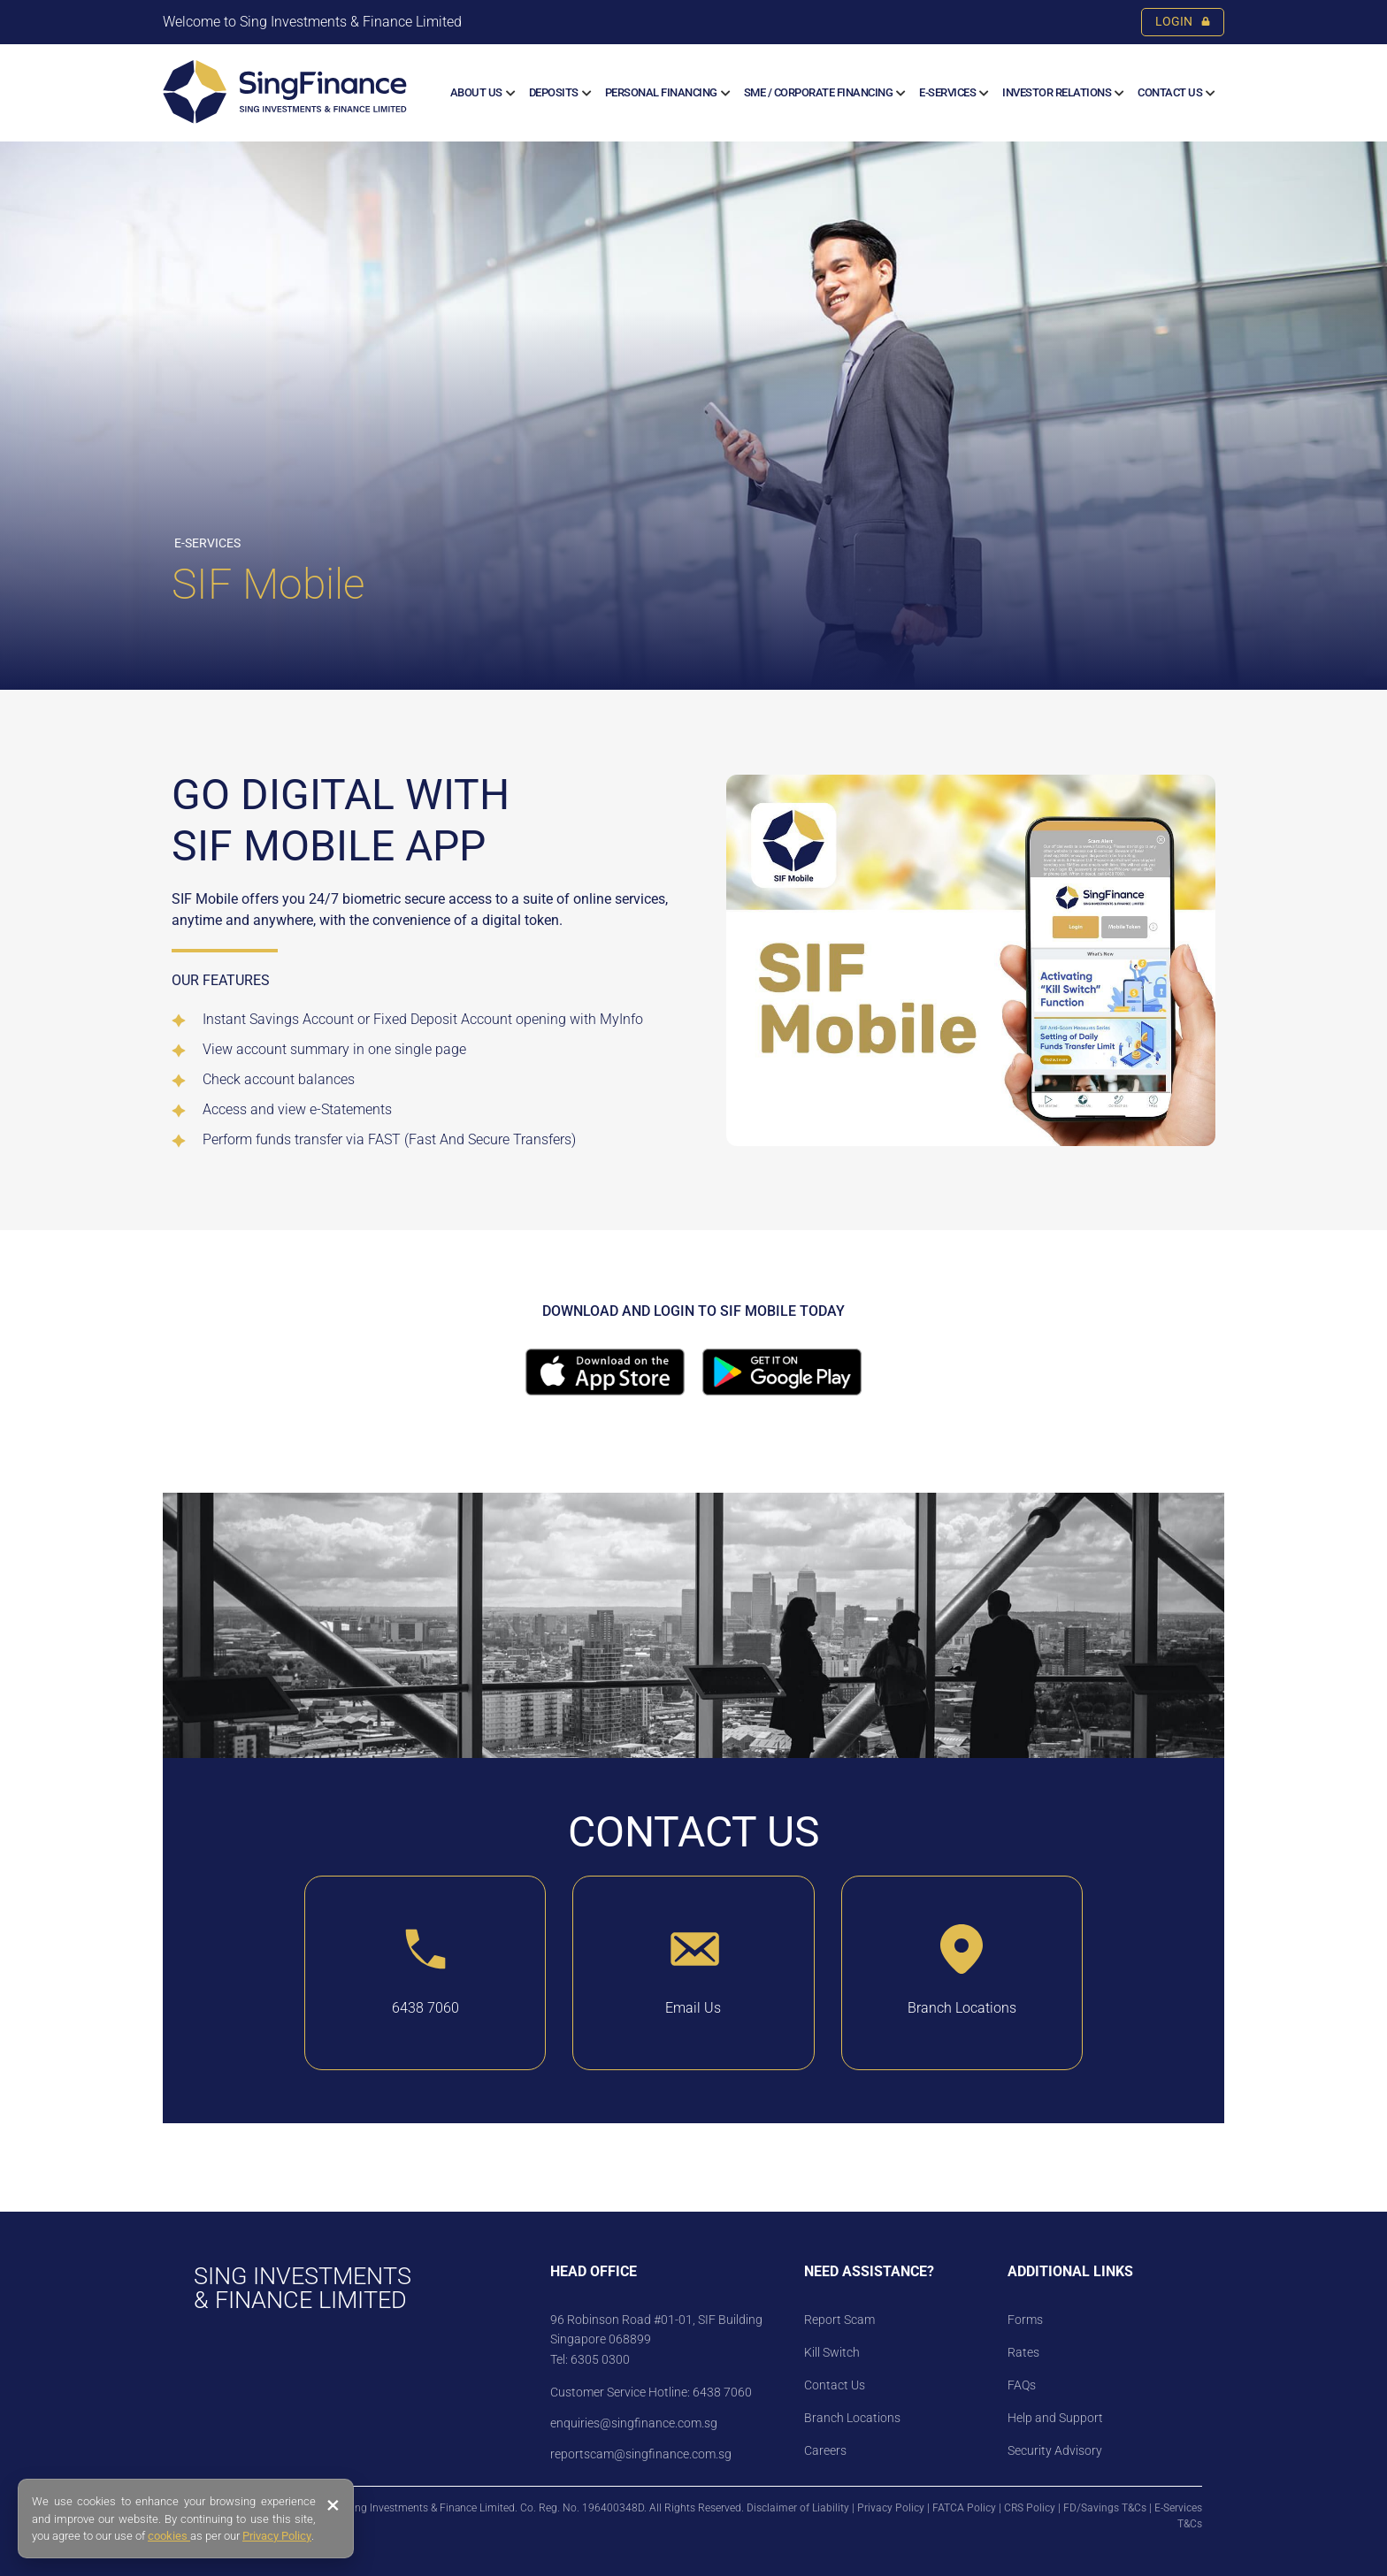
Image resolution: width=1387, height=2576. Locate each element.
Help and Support (1055, 2418)
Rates (1023, 2352)
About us (476, 92)
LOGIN (1182, 21)
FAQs (1022, 2385)
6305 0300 (600, 2359)
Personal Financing (661, 92)
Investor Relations (1056, 92)
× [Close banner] (333, 2505)
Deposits (554, 92)
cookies (169, 2535)
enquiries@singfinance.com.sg (633, 2423)
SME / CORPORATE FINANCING (818, 92)
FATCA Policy (964, 2508)
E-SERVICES (947, 92)
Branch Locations (852, 2418)
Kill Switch (832, 2352)
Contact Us (1170, 92)
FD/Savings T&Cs (1104, 2508)
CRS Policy (1029, 2508)
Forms (1025, 2319)
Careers (825, 2450)
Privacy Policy (890, 2508)
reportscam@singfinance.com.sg (641, 2454)
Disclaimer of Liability (798, 2508)
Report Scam (839, 2319)
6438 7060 (721, 2392)
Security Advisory (1055, 2450)
